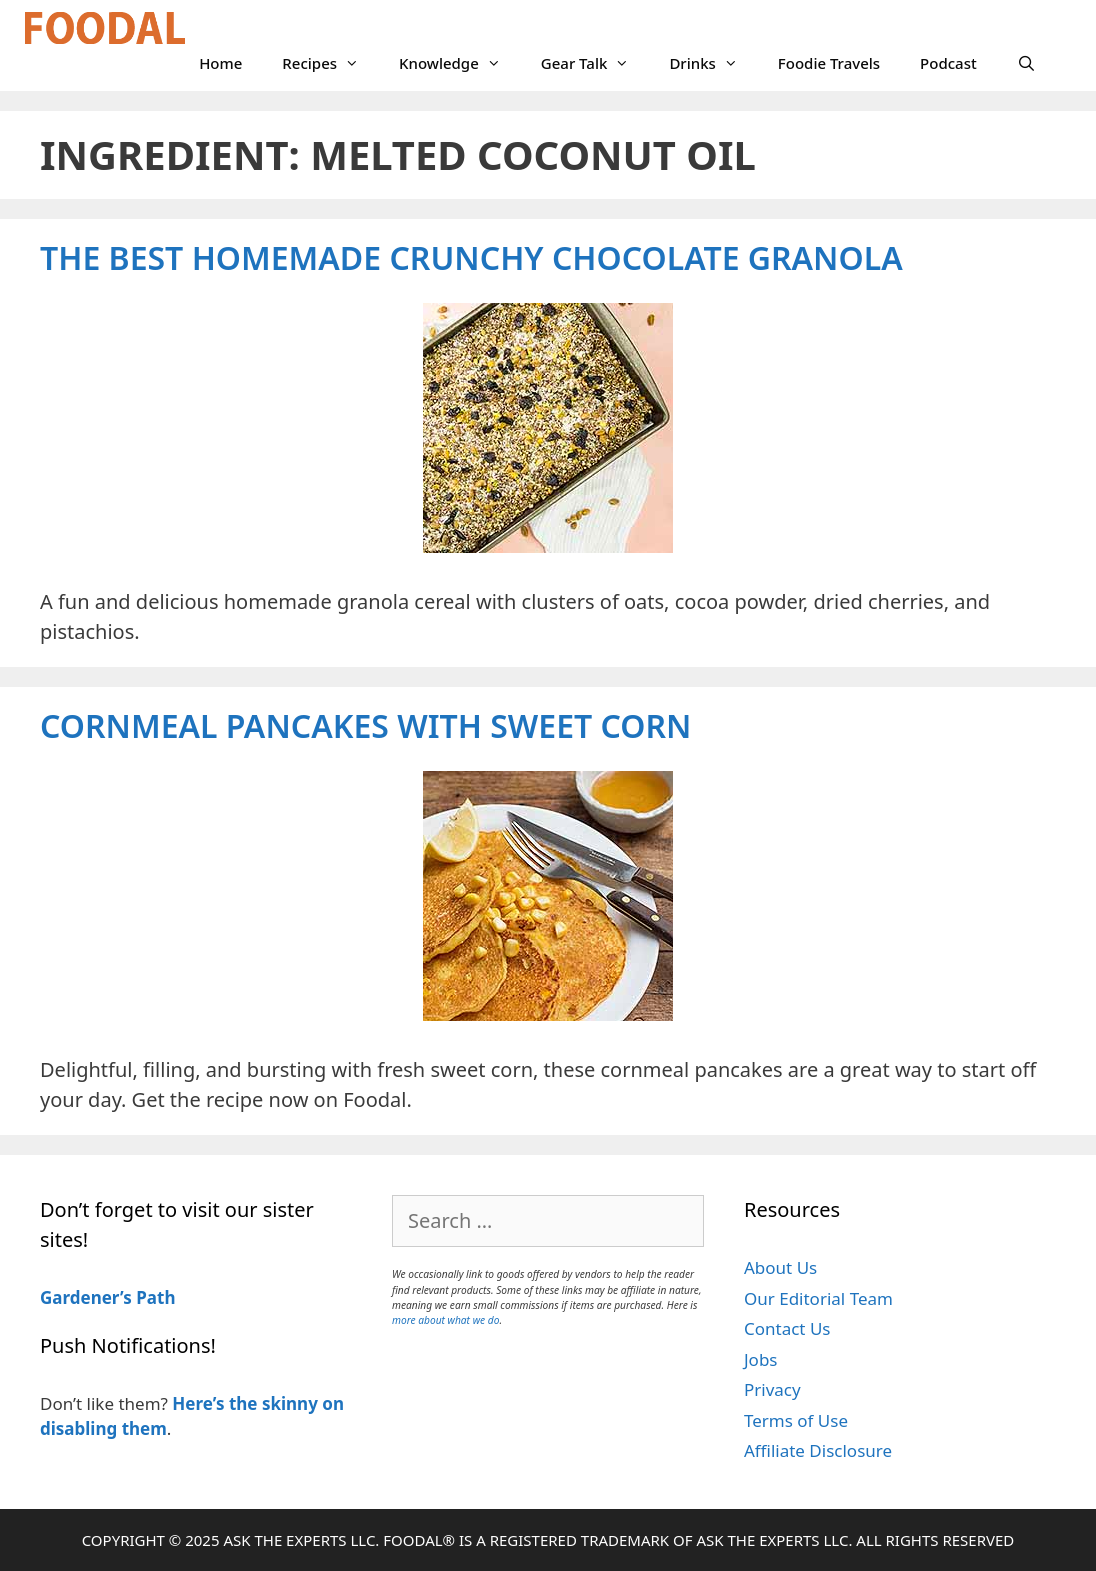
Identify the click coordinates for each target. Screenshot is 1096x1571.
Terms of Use (796, 1420)
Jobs (761, 1359)
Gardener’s (86, 1297)
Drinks (713, 63)
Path (154, 1297)
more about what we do (445, 1320)
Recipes (330, 63)
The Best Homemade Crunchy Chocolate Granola (471, 257)
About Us (780, 1267)
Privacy (772, 1389)
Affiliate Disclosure (818, 1450)
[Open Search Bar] (1026, 63)
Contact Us (787, 1328)
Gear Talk (595, 63)
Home (220, 63)
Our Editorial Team (818, 1298)
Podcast (948, 63)
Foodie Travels (829, 63)
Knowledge (460, 63)
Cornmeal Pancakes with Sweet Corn (365, 725)
